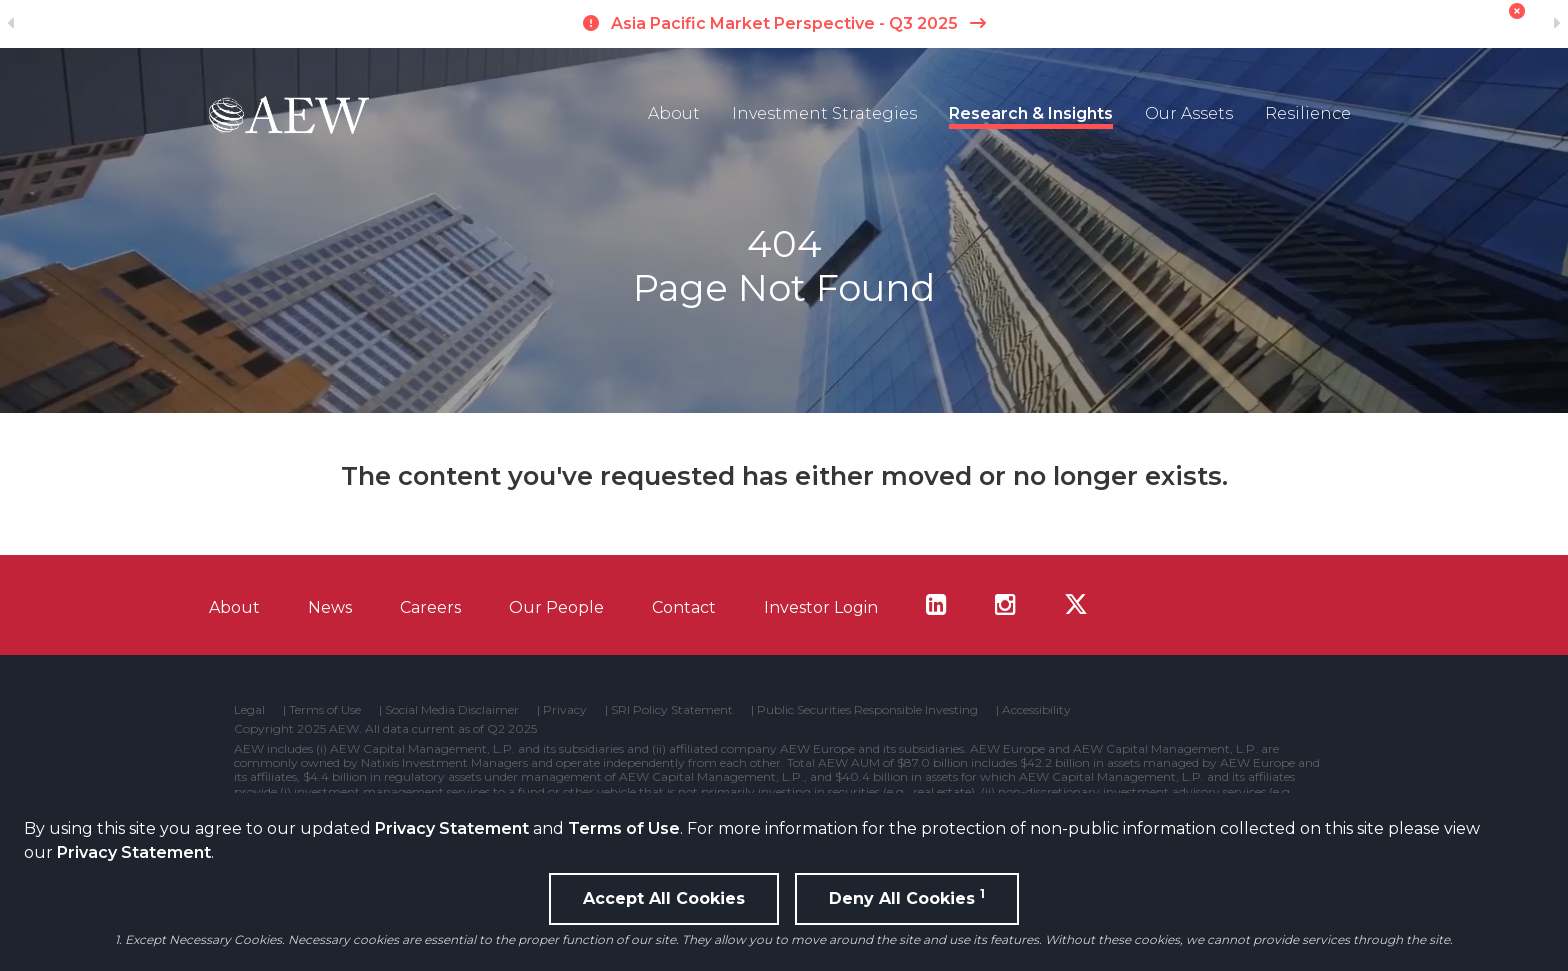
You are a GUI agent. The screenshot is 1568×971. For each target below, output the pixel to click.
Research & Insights (1031, 113)
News (330, 607)
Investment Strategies (824, 113)
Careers (430, 607)
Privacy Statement (452, 828)
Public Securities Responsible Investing (867, 710)
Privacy (565, 710)
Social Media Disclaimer (452, 710)
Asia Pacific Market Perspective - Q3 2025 (784, 23)
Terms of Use (624, 828)
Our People (556, 607)
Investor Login (821, 607)
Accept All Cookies (664, 898)
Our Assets (1189, 113)
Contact (684, 607)
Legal (249, 710)
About (674, 113)
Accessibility (1036, 710)
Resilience (1308, 113)
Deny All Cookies (907, 897)
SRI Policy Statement (672, 710)
